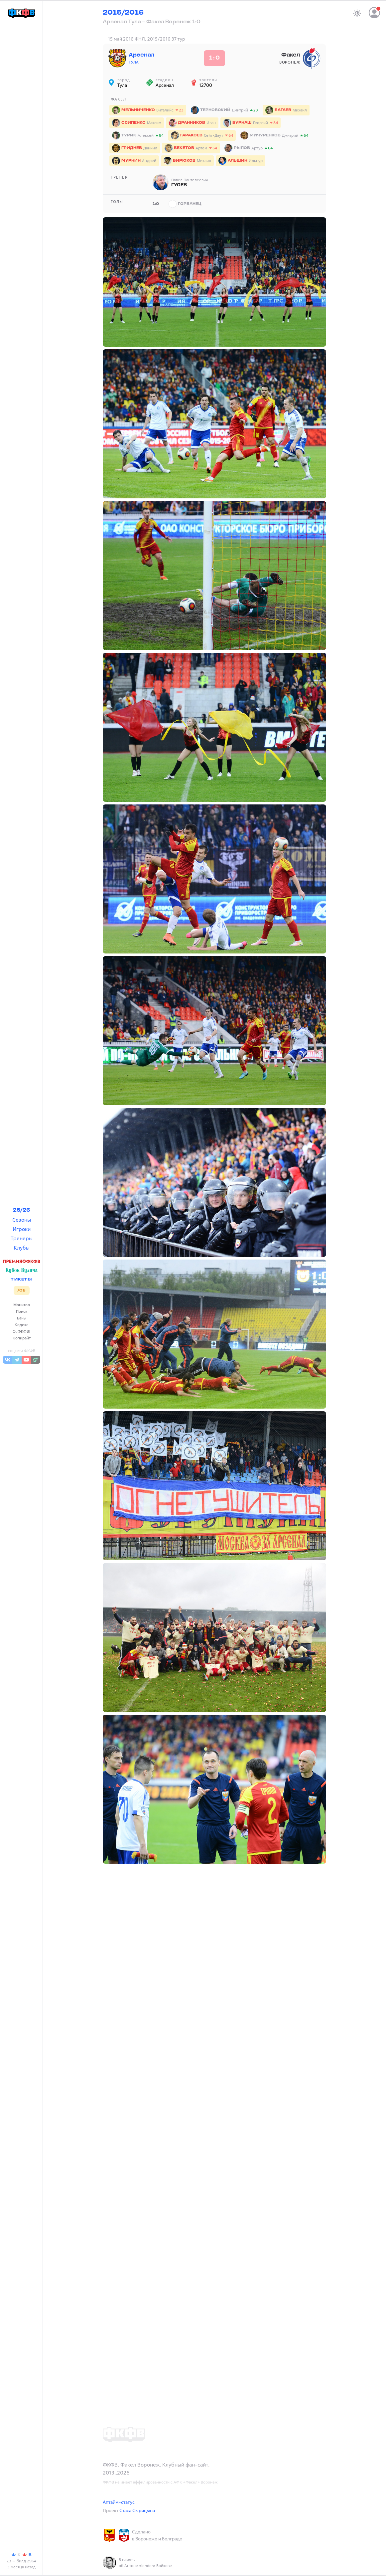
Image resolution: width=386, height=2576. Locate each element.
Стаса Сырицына (137, 2510)
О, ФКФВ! (22, 1331)
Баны (21, 1318)
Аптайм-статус (119, 2502)
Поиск (21, 1311)
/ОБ (21, 1290)
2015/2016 (123, 13)
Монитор (21, 1304)
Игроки (22, 1229)
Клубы (22, 1247)
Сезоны (21, 1219)
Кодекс (21, 1324)
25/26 (21, 1210)
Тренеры (22, 1238)
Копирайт (22, 1338)
